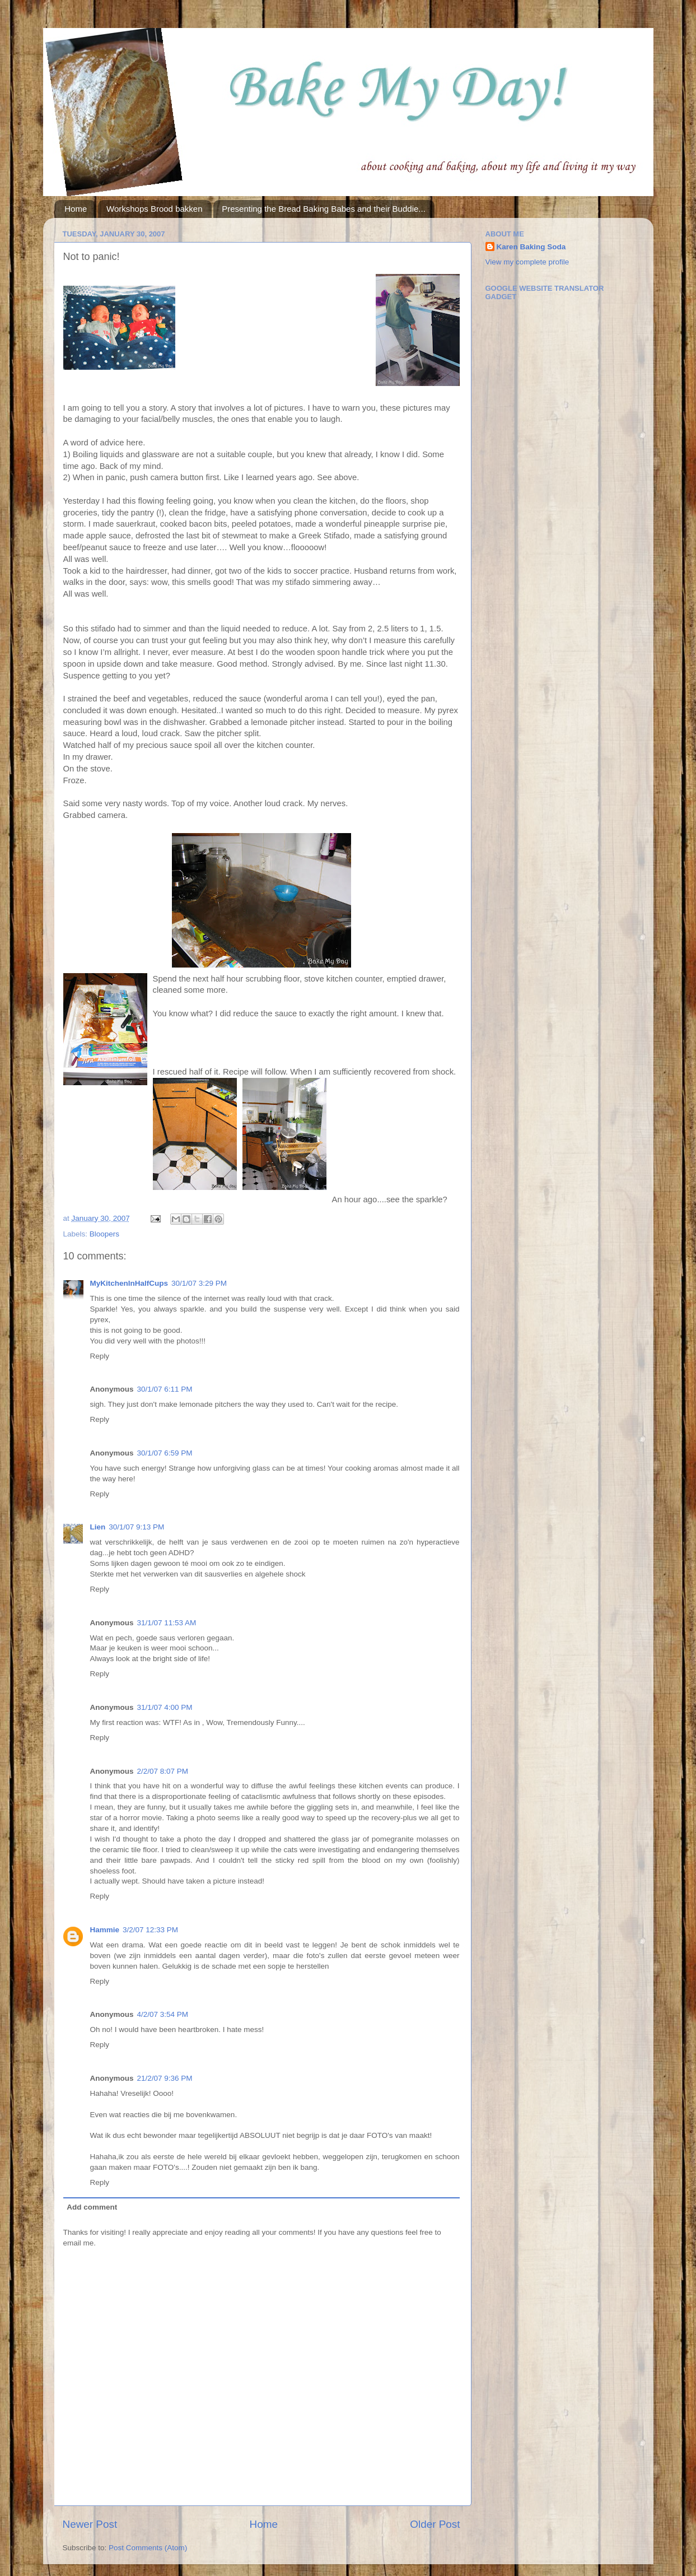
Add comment (92, 2207)
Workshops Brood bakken (154, 208)
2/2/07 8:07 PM (163, 1771)
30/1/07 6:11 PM (165, 1389)
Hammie (105, 1930)
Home (75, 208)
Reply (100, 1356)
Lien (98, 1527)
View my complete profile (527, 262)
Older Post (435, 2524)
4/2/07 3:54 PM (163, 2014)
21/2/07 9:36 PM (165, 2078)
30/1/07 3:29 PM (199, 1283)
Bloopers (104, 1234)
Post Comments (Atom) (148, 2548)
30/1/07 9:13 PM (136, 1527)
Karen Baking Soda (531, 247)
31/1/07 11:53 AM (167, 1623)
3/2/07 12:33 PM (150, 1930)
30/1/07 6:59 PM (165, 1453)
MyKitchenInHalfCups (129, 1283)
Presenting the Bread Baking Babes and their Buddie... (324, 208)
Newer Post (90, 2524)
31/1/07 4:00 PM (165, 1707)
